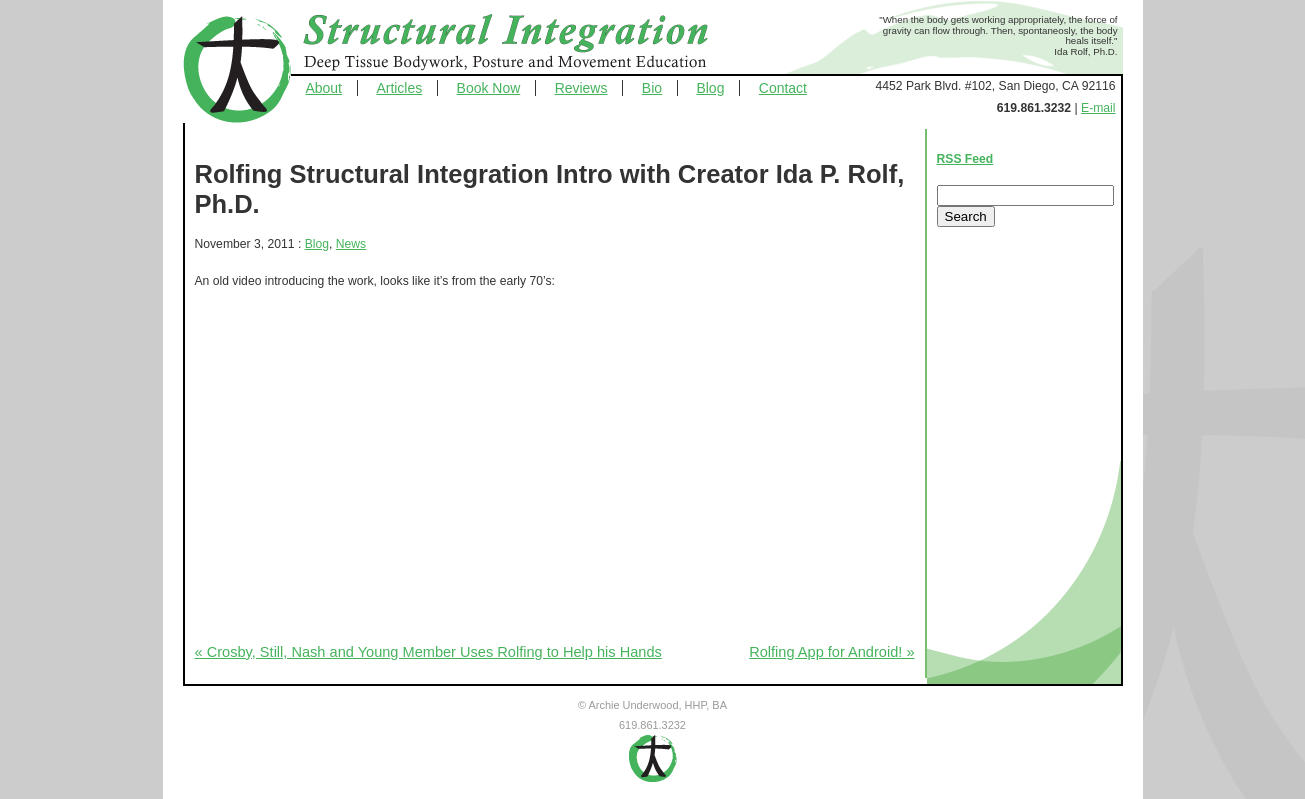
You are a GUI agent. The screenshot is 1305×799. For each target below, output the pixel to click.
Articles (399, 88)
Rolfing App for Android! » (831, 652)
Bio (652, 88)
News (351, 244)
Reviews (581, 88)
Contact (783, 88)
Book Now (489, 88)
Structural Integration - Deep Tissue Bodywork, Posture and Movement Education (528, 44)
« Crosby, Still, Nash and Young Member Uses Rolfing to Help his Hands (428, 652)
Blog (710, 88)
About (324, 88)
